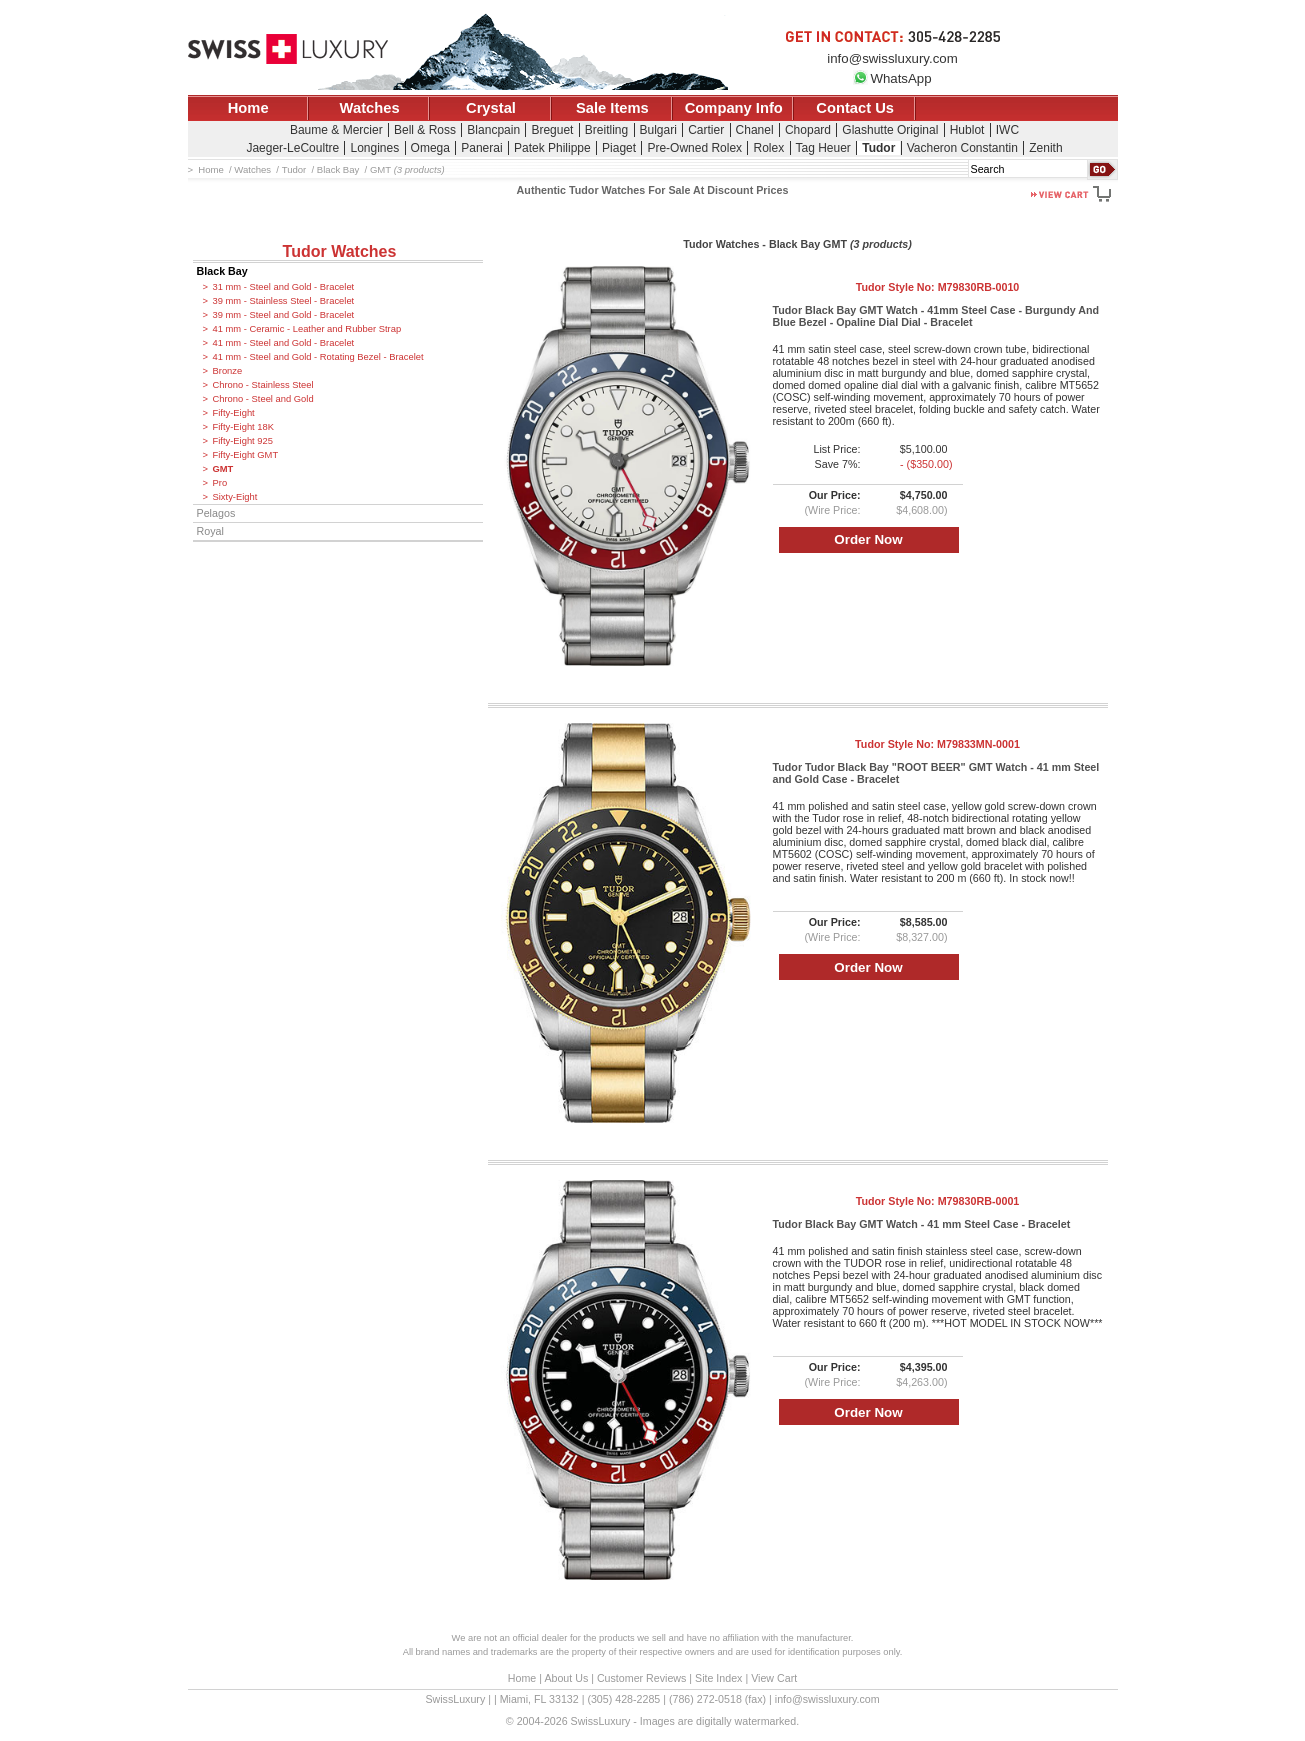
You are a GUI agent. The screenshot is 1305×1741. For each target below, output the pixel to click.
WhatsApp (892, 78)
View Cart (774, 1678)
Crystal (491, 108)
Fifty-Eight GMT (246, 455)
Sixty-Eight (235, 497)
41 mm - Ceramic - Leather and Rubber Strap (307, 329)
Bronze (228, 371)
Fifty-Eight (234, 413)
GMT (223, 469)
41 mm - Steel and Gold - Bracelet (284, 343)
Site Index (718, 1678)
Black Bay (222, 271)
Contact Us (855, 108)
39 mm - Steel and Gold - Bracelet (284, 315)
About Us (566, 1678)
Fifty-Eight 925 (243, 441)
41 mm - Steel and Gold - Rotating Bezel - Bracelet (318, 357)
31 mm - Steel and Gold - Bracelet (284, 287)
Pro (220, 483)
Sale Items (612, 108)
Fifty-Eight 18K (243, 427)
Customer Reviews (641, 1678)
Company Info (734, 108)
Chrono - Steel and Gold (263, 399)
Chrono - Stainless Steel (263, 385)
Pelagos (216, 513)
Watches (370, 108)
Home (248, 108)
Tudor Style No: (938, 287)
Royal (210, 531)
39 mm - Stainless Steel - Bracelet (284, 301)
